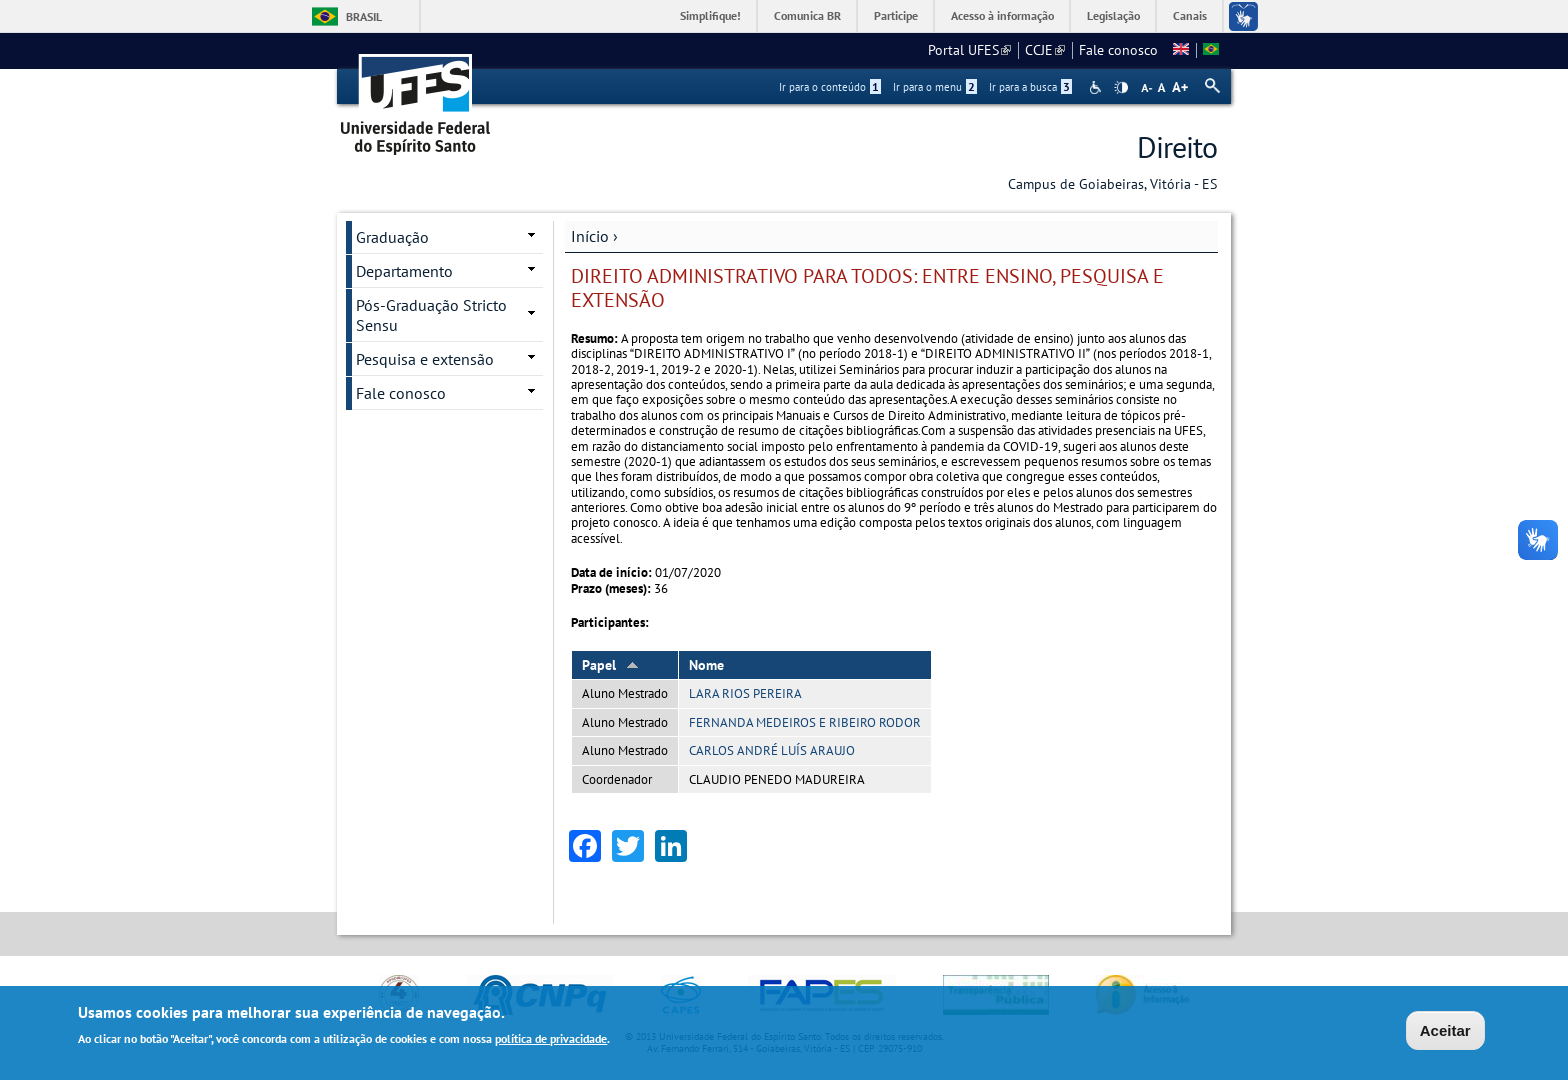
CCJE (1045, 50)
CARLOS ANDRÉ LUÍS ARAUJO (772, 750)
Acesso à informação (1002, 15)
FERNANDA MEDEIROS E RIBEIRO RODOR (805, 722)
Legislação (1113, 15)
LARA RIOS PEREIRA (745, 693)
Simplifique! (710, 15)
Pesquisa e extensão (425, 359)
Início (590, 236)
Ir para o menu (935, 87)
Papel (610, 665)
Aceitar (1445, 1031)
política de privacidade (551, 1039)
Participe (896, 15)
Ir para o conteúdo (830, 87)
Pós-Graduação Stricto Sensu (431, 315)
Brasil (364, 16)
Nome (706, 665)
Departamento (404, 271)
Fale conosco (1118, 50)
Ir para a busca (1030, 87)
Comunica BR (807, 15)
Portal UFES (969, 50)
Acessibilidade (1097, 87)
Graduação (392, 237)
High (1121, 88)
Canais (1190, 15)
